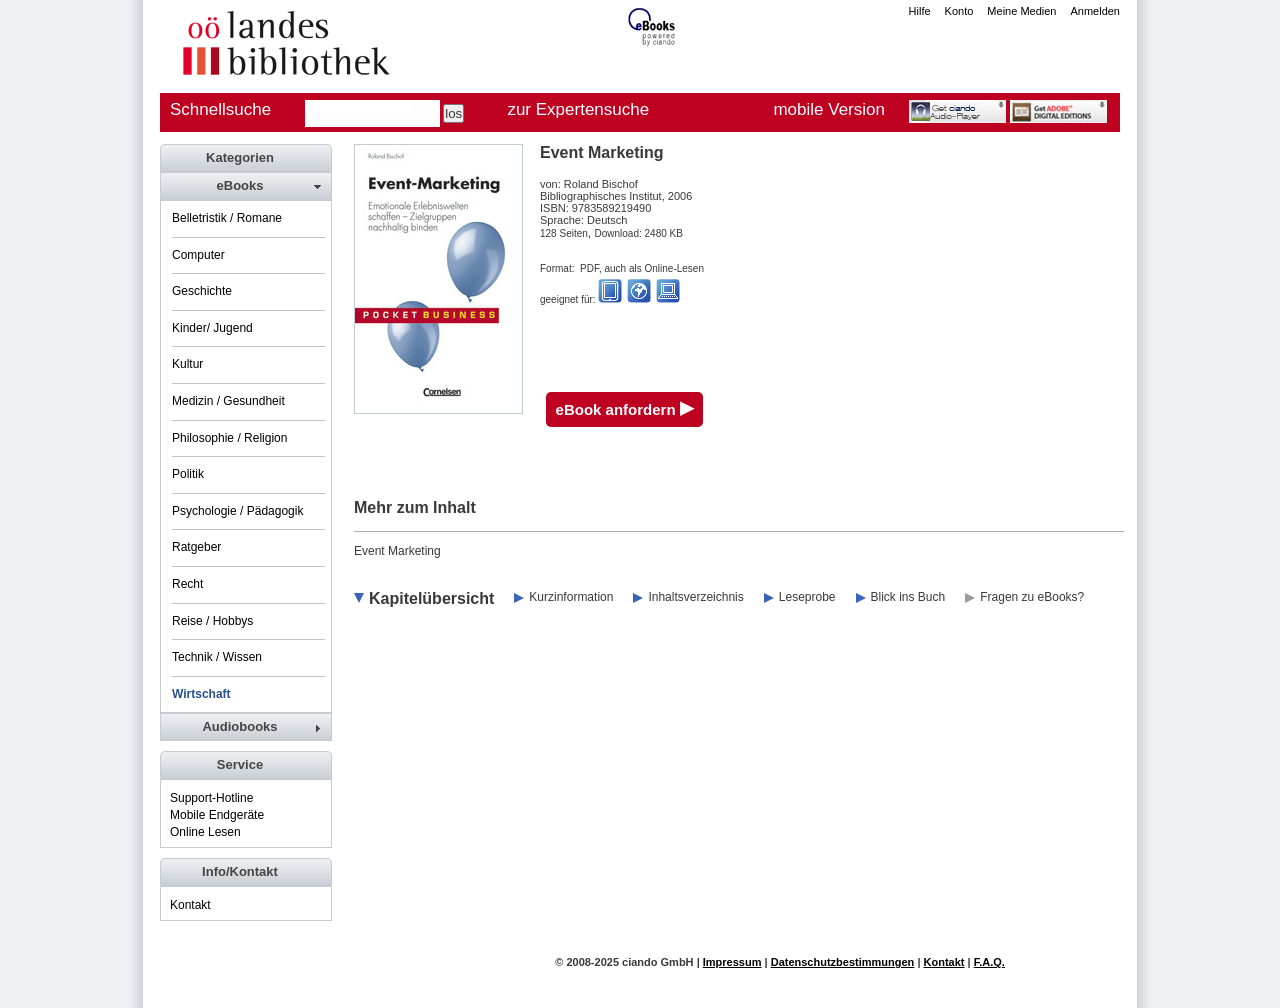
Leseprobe (807, 597)
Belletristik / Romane (227, 218)
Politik (188, 474)
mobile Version (829, 109)
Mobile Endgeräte (217, 815)
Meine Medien (1021, 11)
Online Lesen (205, 832)
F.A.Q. (989, 962)
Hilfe (920, 11)
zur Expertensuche (578, 109)
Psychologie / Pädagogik (237, 511)
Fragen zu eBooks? (1032, 597)
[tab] (245, 186)
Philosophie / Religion (229, 438)
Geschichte (202, 291)
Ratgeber (196, 547)
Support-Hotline (211, 798)
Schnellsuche (220, 109)
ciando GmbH (658, 962)
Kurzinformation (571, 597)
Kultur (187, 364)
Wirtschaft (201, 694)
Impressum (732, 962)
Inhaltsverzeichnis (695, 597)
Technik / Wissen (217, 657)
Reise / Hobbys (212, 621)
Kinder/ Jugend (212, 328)
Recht (187, 584)
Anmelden (1095, 11)
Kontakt (190, 905)
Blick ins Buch (908, 597)
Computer (198, 255)
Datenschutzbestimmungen (843, 962)
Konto (959, 11)
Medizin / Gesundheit (228, 401)
